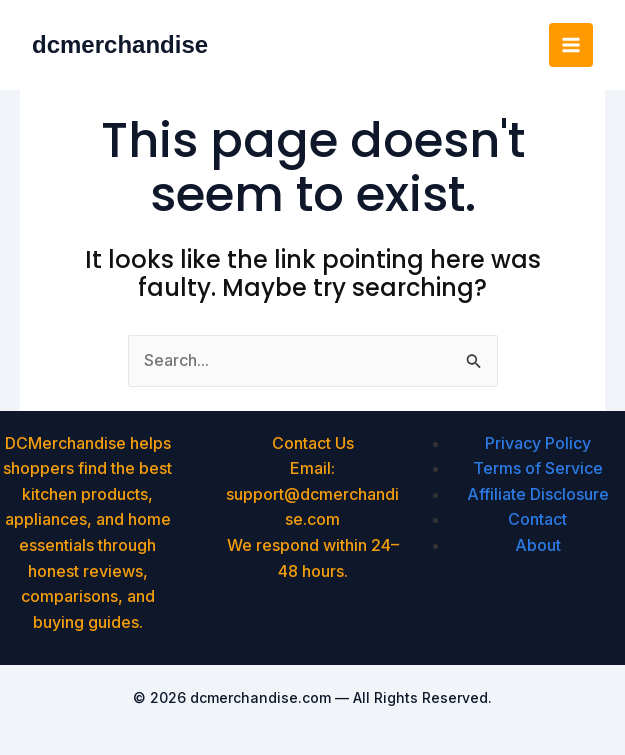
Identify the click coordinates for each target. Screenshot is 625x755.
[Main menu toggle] (571, 45)
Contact (537, 519)
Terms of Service (538, 468)
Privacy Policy (538, 443)
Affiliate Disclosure (538, 494)
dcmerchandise (120, 44)
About (538, 545)
